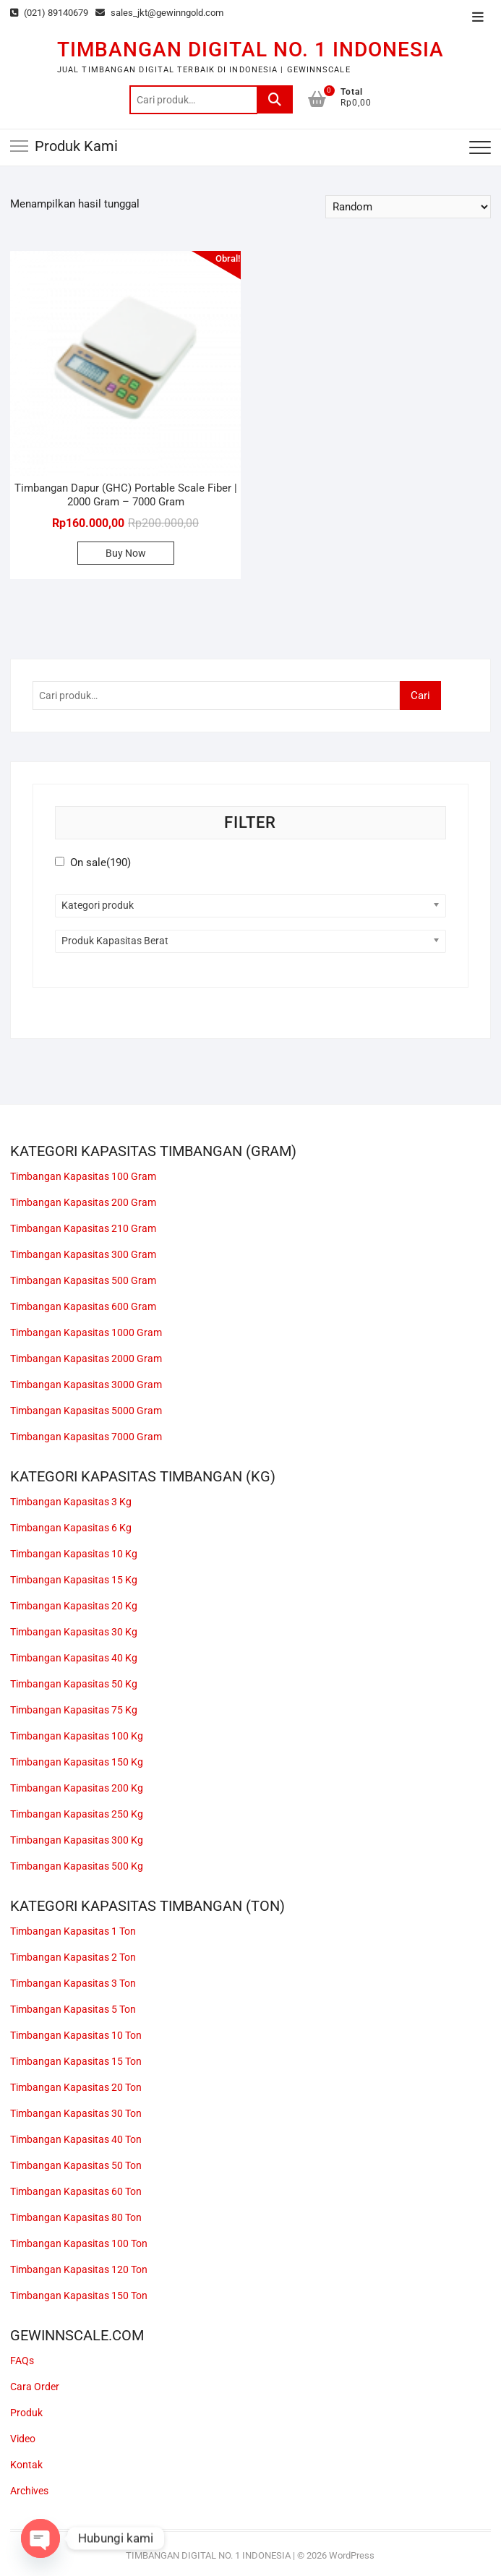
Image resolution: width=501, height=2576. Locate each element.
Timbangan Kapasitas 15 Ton (76, 2061)
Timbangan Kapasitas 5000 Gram (86, 1410)
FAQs (22, 2360)
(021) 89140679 (49, 12)
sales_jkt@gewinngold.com (159, 12)
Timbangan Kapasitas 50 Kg (73, 1684)
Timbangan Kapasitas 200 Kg (76, 1788)
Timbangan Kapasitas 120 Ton (78, 2269)
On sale (100, 862)
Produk (26, 2412)
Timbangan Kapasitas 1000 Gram (86, 1332)
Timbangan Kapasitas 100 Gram (83, 1176)
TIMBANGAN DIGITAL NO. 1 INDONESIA (250, 49)
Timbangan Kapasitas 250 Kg (76, 1814)
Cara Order (34, 2386)
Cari (275, 99)
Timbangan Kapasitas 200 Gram (83, 1202)
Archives (29, 2490)
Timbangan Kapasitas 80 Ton (76, 2217)
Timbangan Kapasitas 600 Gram (83, 1306)
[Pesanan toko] (408, 206)
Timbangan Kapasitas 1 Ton (73, 1931)
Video (22, 2438)
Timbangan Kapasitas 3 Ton (73, 1983)
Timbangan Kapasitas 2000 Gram (86, 1358)
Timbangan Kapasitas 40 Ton (76, 2139)
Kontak (26, 2464)
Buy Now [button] (126, 553)
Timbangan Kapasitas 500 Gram (83, 1280)
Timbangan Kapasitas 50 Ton (76, 2165)
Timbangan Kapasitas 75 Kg (73, 1710)
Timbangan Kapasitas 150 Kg (76, 1762)
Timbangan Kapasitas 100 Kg (76, 1736)
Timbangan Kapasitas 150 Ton (78, 2295)
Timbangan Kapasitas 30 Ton (76, 2113)
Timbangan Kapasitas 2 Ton (73, 1957)
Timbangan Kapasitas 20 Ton (76, 2087)
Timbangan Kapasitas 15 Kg (73, 1580)
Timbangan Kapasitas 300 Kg (76, 1840)
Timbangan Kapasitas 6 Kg (71, 1527)
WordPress (351, 2555)
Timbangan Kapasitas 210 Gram (83, 1228)
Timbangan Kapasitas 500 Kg (76, 1866)
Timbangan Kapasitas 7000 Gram (86, 1436)
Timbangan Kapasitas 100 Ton (78, 2243)
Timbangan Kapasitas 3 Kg (71, 1501)
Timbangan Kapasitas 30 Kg (73, 1632)
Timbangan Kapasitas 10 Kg (73, 1553)
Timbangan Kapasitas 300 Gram (83, 1254)
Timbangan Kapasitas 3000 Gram (86, 1384)
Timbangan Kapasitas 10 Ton (76, 2035)
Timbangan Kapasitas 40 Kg (73, 1658)
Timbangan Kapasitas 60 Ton (76, 2191)
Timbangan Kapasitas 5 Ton (73, 2009)
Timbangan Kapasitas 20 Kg (73, 1606)
